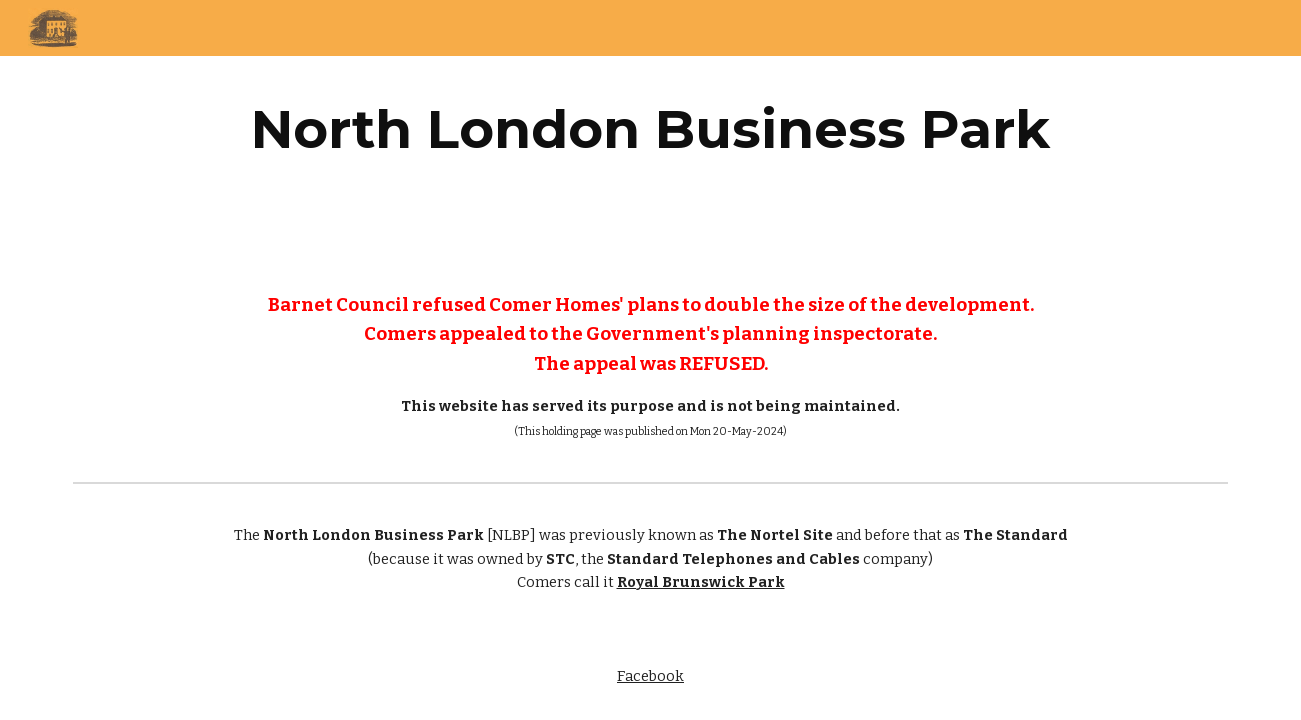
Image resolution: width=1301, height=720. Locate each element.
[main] (650, 129)
